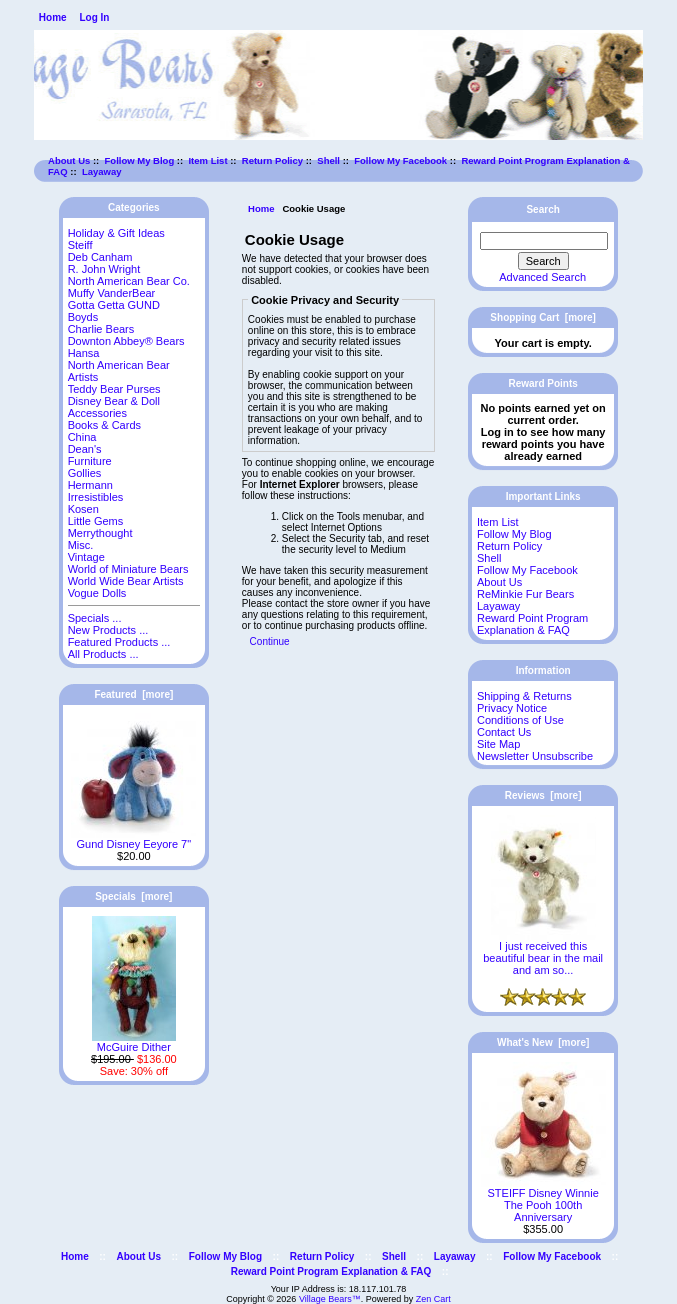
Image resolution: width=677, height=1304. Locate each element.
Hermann (90, 485)
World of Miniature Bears (128, 569)
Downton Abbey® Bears (126, 341)
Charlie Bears (101, 329)
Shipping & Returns (524, 696)
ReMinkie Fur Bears (525, 594)
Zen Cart (433, 1299)
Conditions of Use (520, 720)
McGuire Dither (134, 1042)
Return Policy (272, 160)
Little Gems (96, 521)
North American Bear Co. (129, 281)
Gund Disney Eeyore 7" (133, 839)
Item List (207, 160)
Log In (94, 17)
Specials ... (95, 618)
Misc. (81, 545)
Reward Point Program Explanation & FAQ (532, 624)
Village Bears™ (330, 1299)
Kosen (83, 509)
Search (542, 209)
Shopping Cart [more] (543, 317)
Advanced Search (542, 277)
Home (53, 17)
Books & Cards (104, 425)
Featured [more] (133, 694)
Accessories (97, 413)
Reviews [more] (543, 795)
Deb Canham (100, 257)
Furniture (90, 461)
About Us (69, 160)
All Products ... (103, 654)
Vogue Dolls (97, 593)
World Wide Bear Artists (126, 581)
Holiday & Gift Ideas (116, 233)
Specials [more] (133, 896)
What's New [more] (543, 1042)
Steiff (80, 245)
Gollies (85, 473)
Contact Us (504, 732)
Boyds (83, 317)
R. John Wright (104, 269)
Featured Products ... (119, 642)
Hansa (84, 353)
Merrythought (100, 533)
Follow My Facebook (400, 160)
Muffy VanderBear (112, 293)
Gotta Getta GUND (114, 305)
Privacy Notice (512, 708)
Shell (328, 160)
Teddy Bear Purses (114, 389)
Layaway (102, 171)
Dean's (85, 449)
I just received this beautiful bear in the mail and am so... (543, 953)
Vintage (86, 557)
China (82, 437)
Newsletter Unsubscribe (535, 756)
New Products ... (108, 630)
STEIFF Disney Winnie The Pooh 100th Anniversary (543, 1200)
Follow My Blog (140, 160)
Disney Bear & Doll (114, 401)
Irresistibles (96, 497)
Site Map (498, 744)
